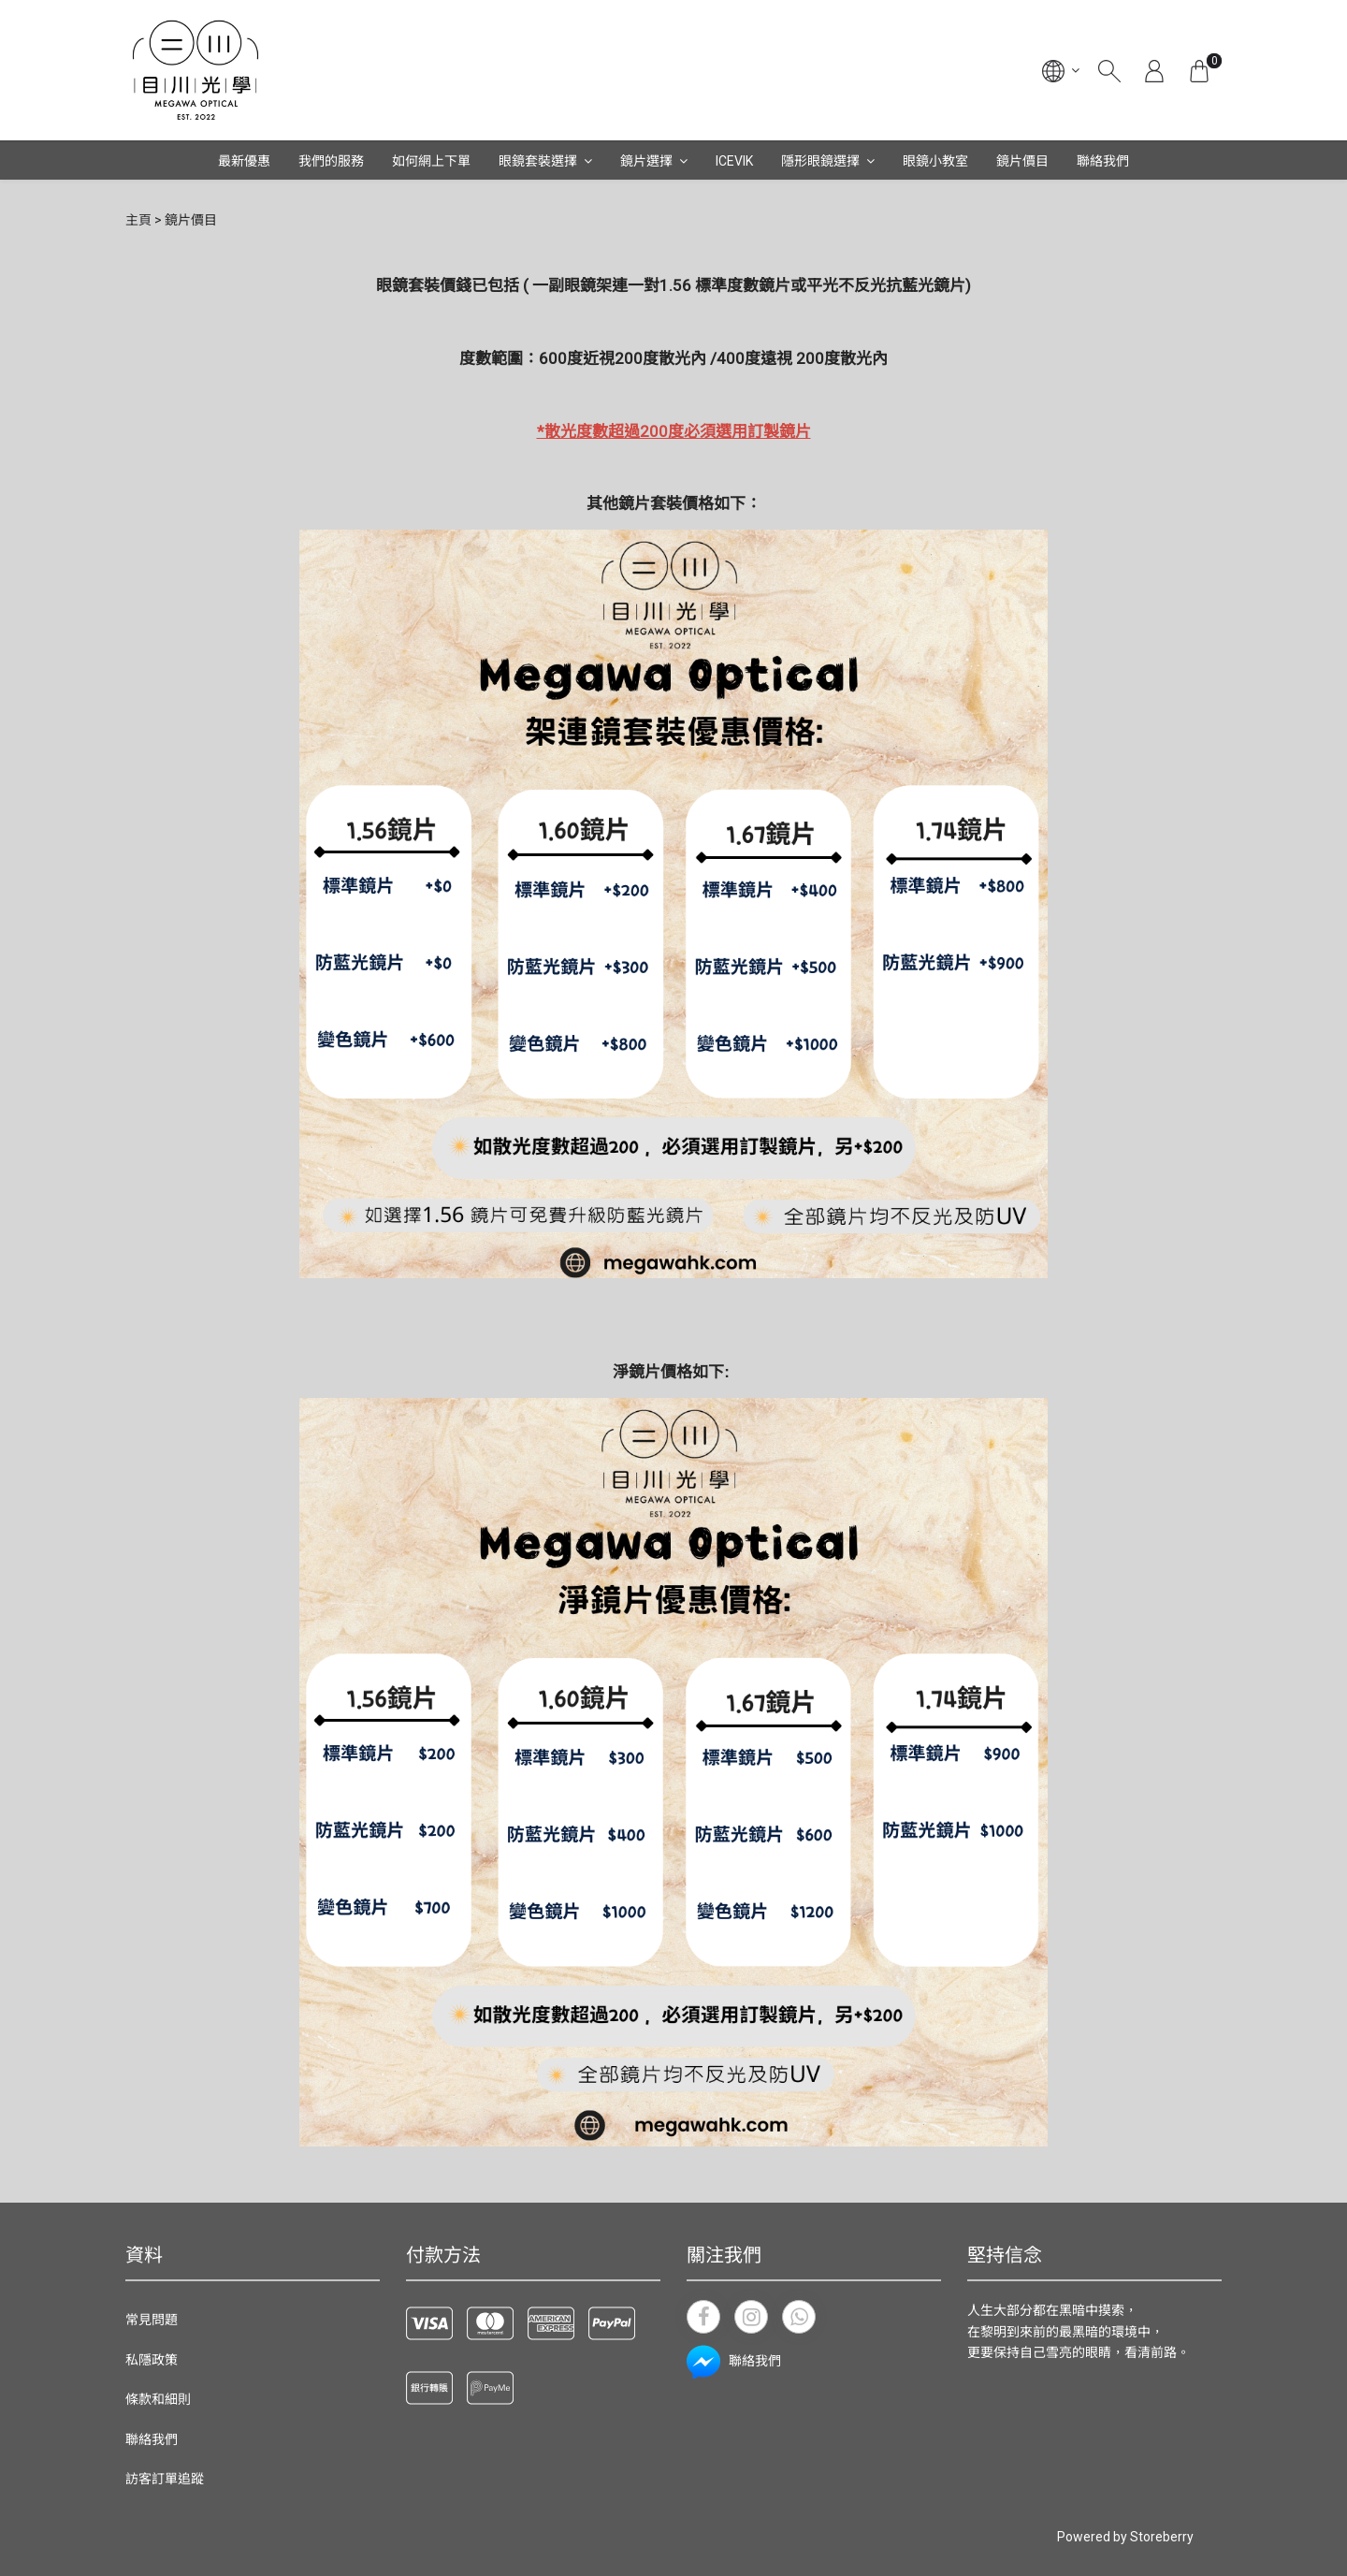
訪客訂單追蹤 (164, 2478)
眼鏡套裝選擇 (538, 160)
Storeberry (1162, 2536)
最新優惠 (244, 160)
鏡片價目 (1022, 160)
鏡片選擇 (646, 160)
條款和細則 (158, 2399)
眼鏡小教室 (935, 160)
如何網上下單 (431, 160)
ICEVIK (734, 160)
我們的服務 (331, 160)
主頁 (138, 219)
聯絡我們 (1103, 160)
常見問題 (151, 2319)
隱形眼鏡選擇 (820, 160)
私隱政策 (151, 2359)
